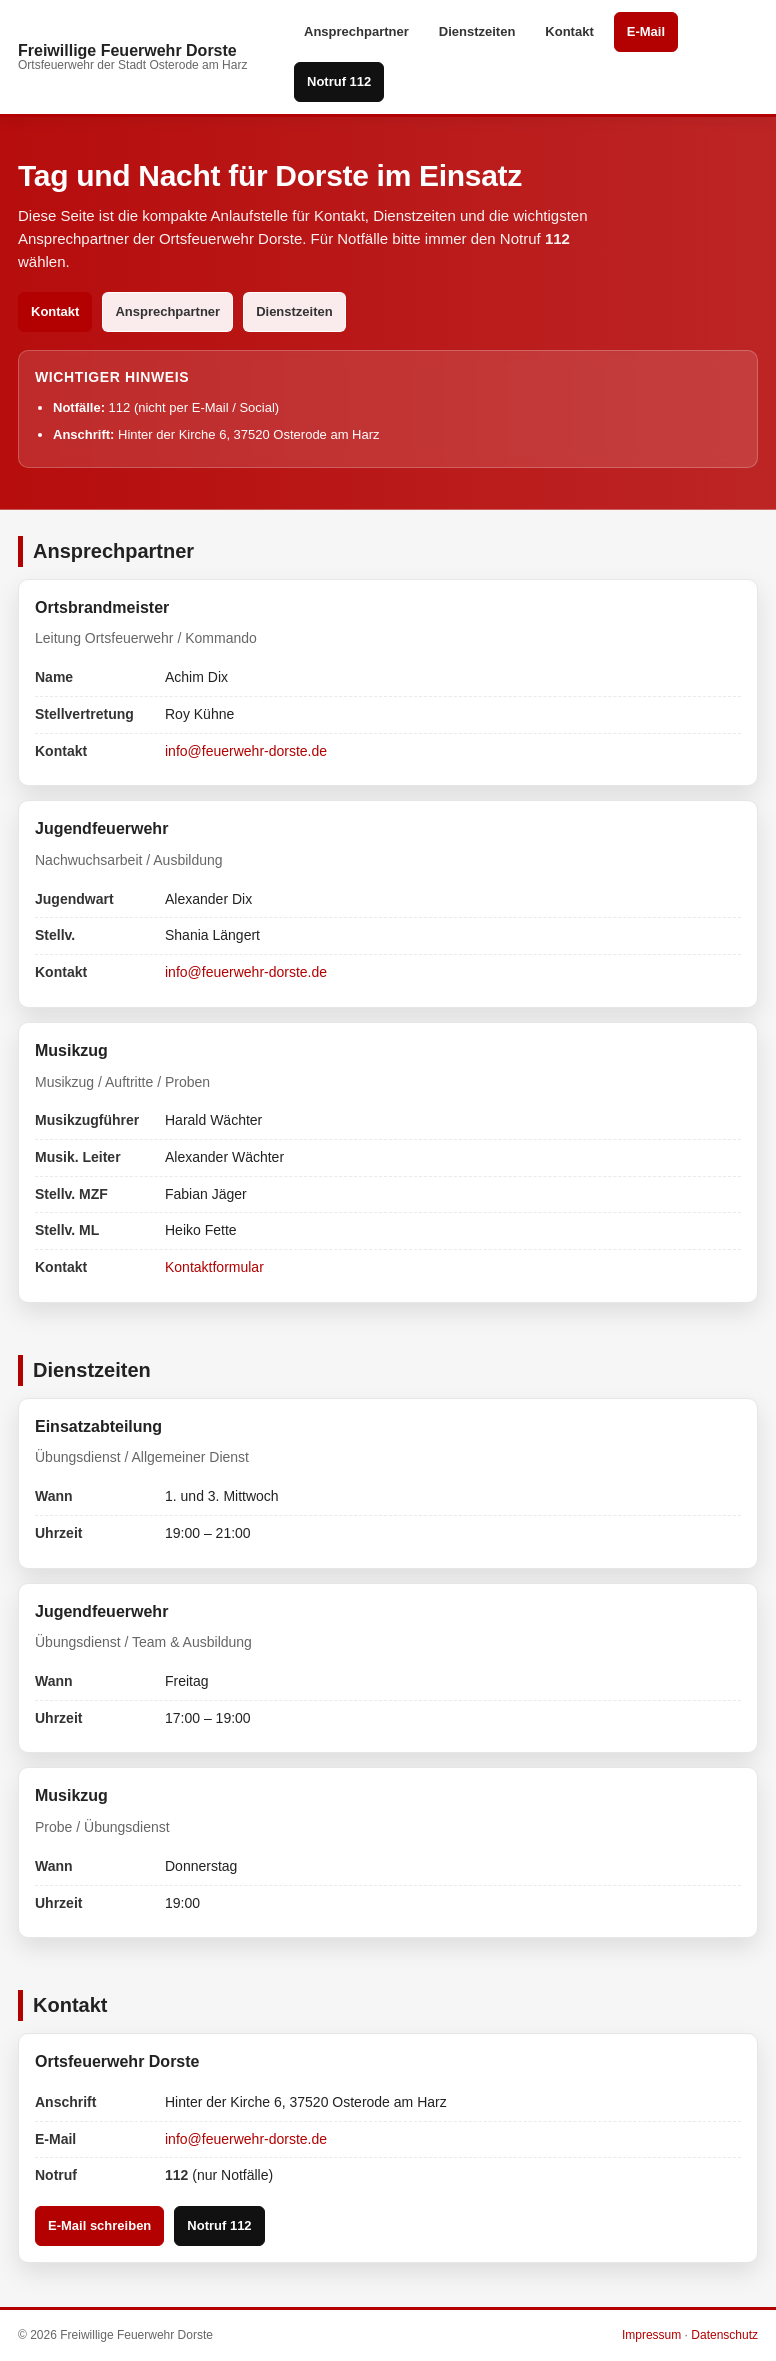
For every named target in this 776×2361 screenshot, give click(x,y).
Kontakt (569, 31)
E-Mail (646, 31)
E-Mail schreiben (99, 2225)
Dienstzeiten (477, 31)
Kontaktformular (214, 1267)
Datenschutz (724, 2335)
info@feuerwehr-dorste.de (246, 751)
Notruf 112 (339, 81)
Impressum (651, 2335)
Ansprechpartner (356, 31)
